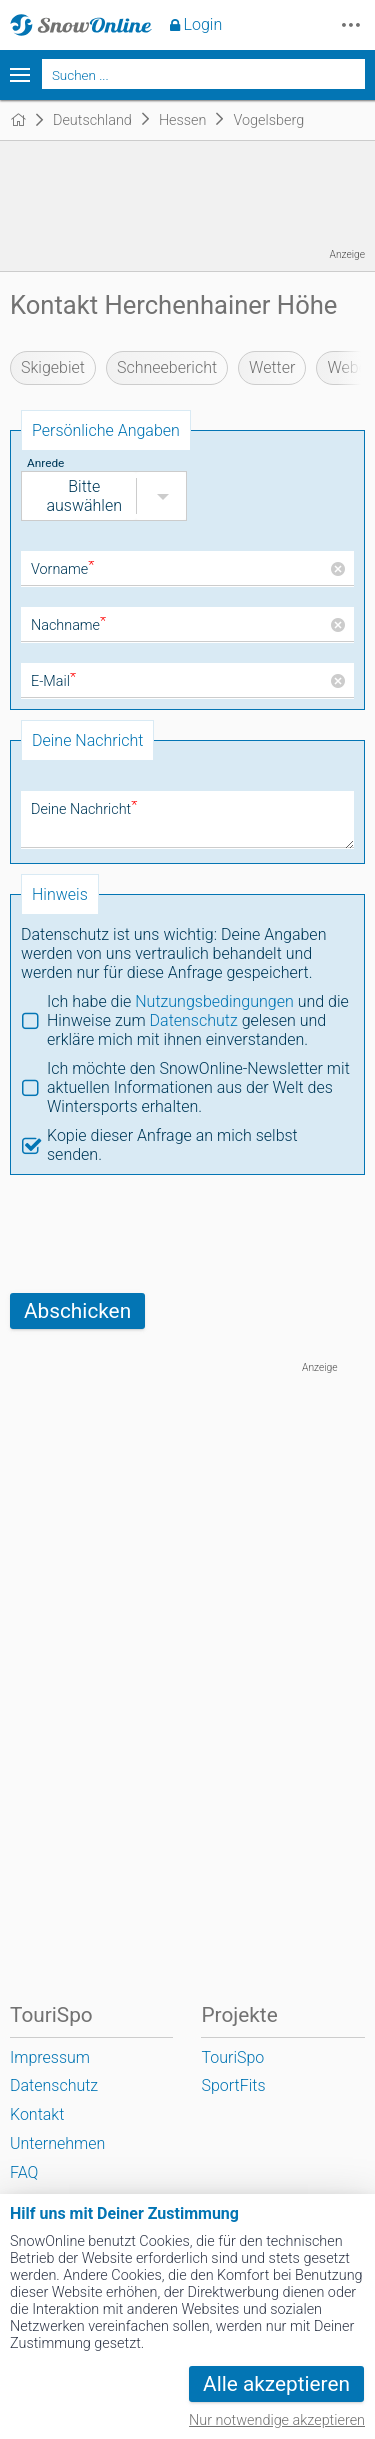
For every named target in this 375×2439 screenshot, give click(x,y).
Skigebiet (53, 367)
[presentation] (162, 1234)
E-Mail (53, 681)
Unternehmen (57, 2143)
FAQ (24, 2172)
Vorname (62, 569)
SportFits (233, 2085)
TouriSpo (232, 2057)
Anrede (45, 463)
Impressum (50, 2057)
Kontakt (37, 2114)
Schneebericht (167, 367)
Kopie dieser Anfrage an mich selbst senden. (172, 1145)
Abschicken (77, 1311)
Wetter (272, 367)
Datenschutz (194, 1020)
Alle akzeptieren (276, 2384)
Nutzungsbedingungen (214, 1001)
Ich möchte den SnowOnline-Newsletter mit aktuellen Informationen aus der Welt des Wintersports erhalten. (198, 1087)
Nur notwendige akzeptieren (277, 2420)
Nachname (68, 625)
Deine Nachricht (84, 809)
